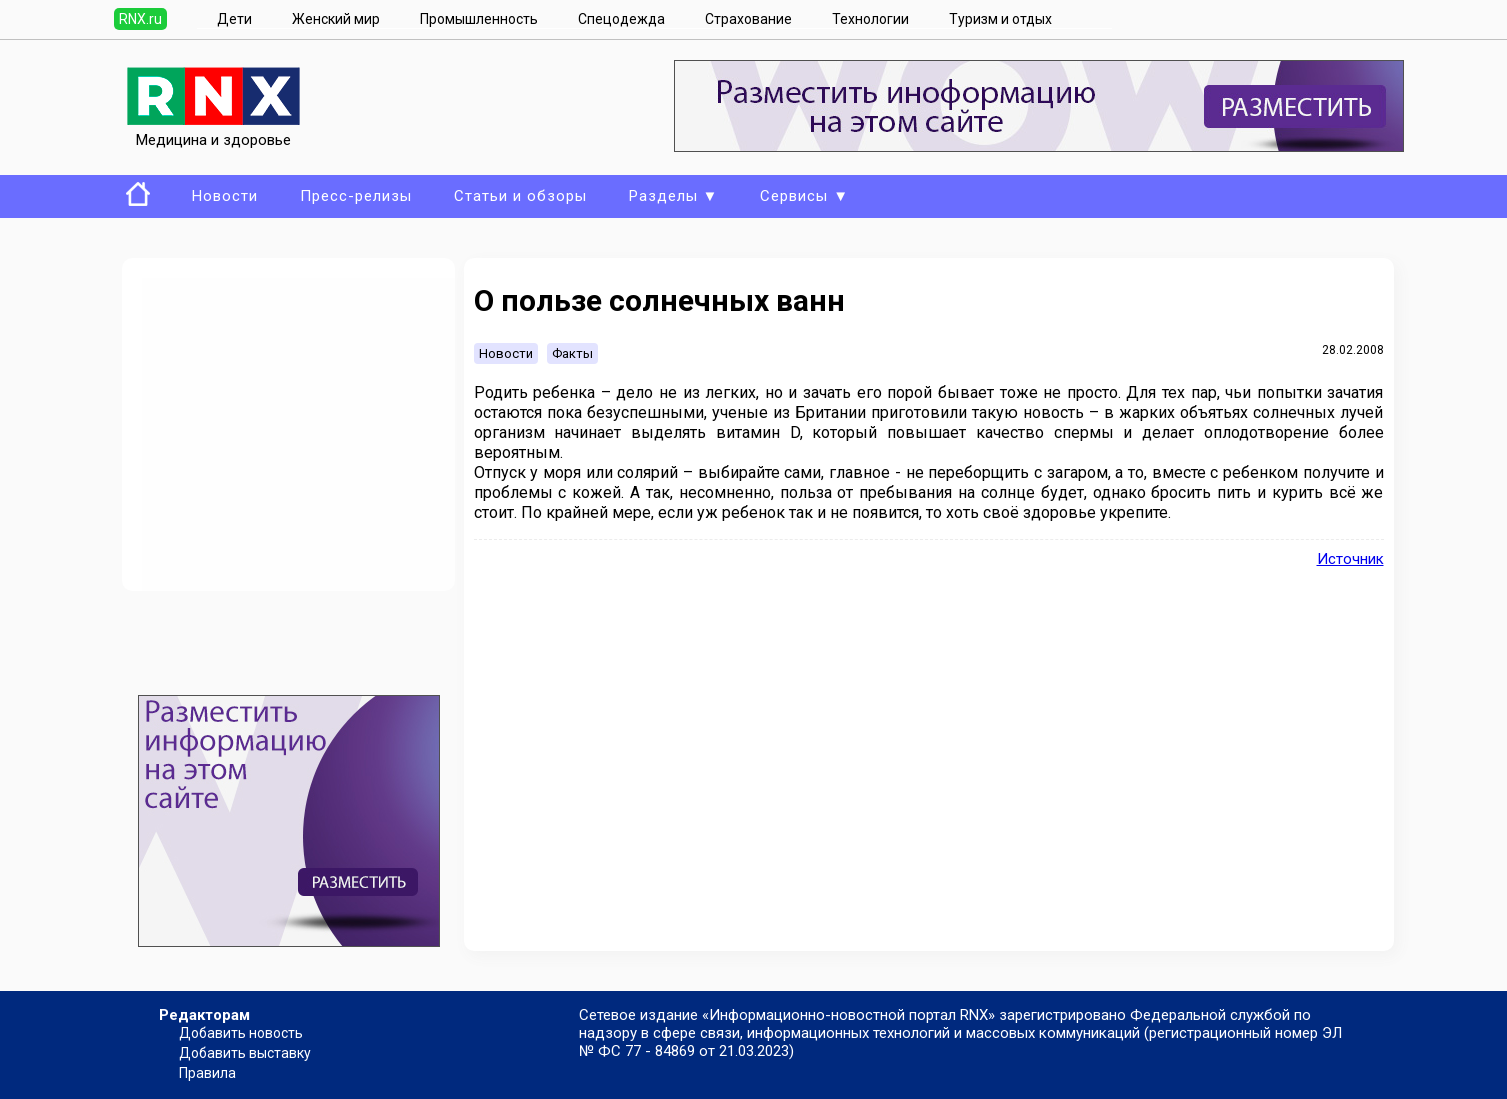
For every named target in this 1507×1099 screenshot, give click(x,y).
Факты (572, 353)
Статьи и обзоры (520, 196)
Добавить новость (241, 1033)
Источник (1350, 559)
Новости (225, 196)
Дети (234, 19)
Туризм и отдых (1000, 19)
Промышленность (479, 19)
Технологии (870, 19)
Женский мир (336, 19)
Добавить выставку (245, 1053)
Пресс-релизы (356, 196)
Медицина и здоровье (213, 131)
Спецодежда (621, 19)
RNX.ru (140, 19)
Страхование (748, 19)
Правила (207, 1073)
